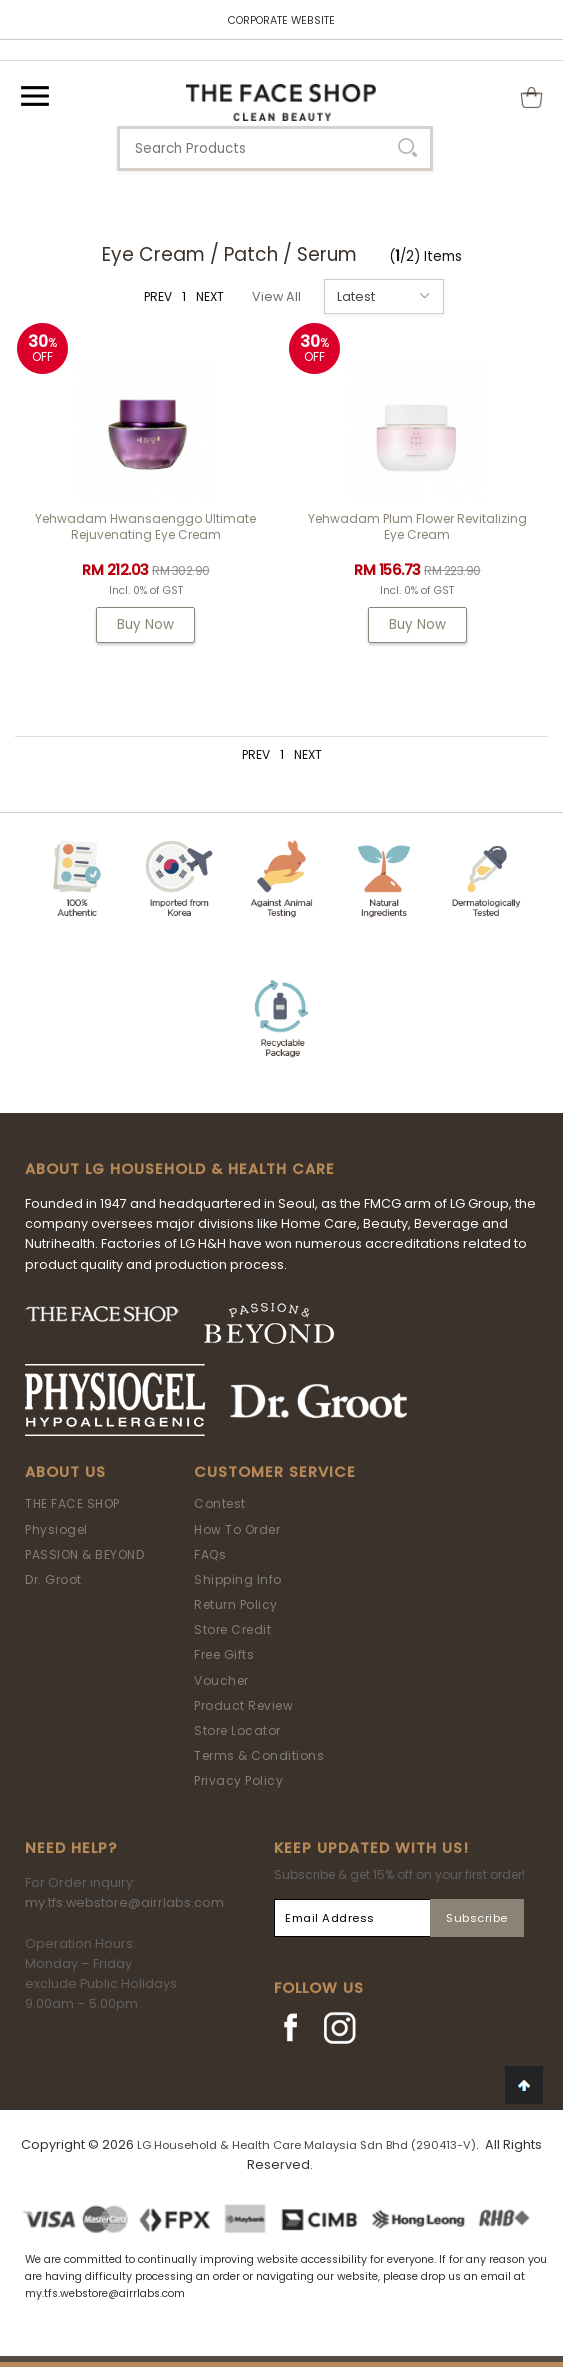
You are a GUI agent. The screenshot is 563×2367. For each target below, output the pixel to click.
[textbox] (275, 148)
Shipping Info (238, 1579)
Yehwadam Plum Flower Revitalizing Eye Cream (417, 526)
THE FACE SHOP (72, 1503)
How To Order (237, 1529)
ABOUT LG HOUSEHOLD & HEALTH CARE (180, 1169)
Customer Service (275, 1472)
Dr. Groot (53, 1579)
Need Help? (71, 1848)
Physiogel (56, 1529)
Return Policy (236, 1604)
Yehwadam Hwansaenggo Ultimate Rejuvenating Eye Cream (145, 526)
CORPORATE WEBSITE (281, 20)
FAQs (210, 1554)
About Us (65, 1472)
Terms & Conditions (259, 1755)
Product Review (243, 1705)
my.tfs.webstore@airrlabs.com (124, 1902)
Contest (220, 1503)
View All (276, 296)
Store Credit (232, 1629)
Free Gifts (224, 1654)
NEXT (210, 296)
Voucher (221, 1680)
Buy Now (145, 624)
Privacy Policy (238, 1780)
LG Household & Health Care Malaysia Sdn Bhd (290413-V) (306, 2145)
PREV (158, 296)
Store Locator (237, 1730)
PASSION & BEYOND (84, 1554)
